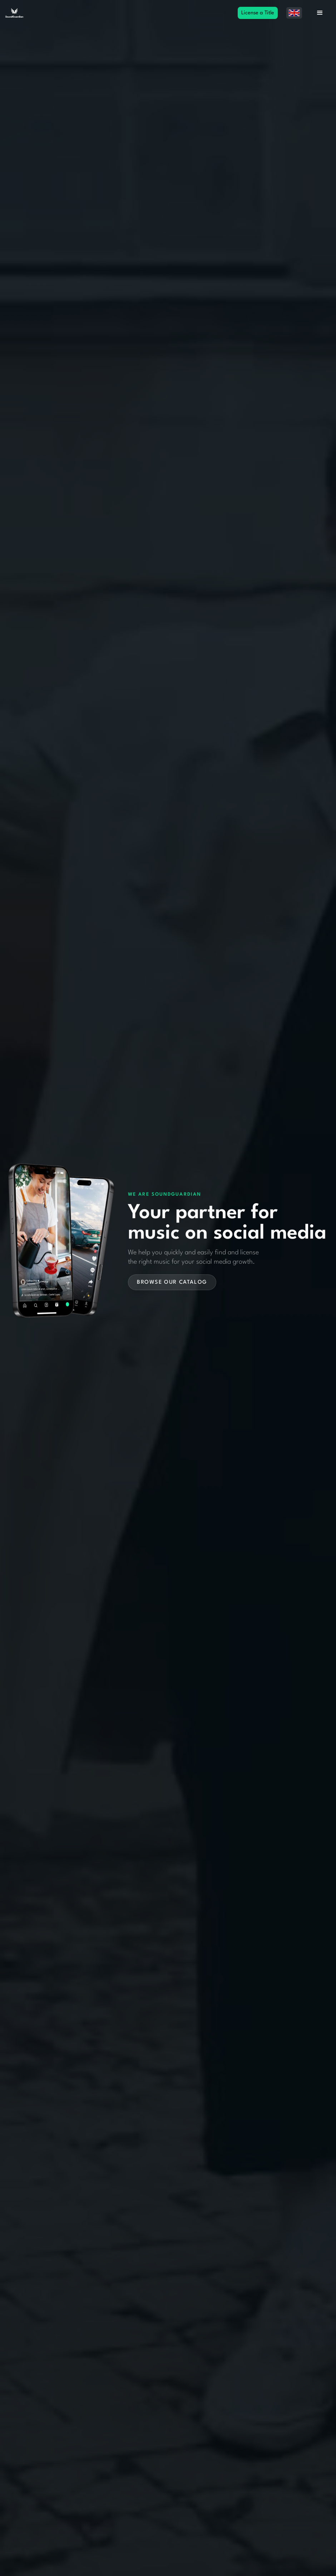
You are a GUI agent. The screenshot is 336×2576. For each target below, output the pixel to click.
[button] (294, 13)
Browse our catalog (172, 1282)
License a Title (257, 13)
